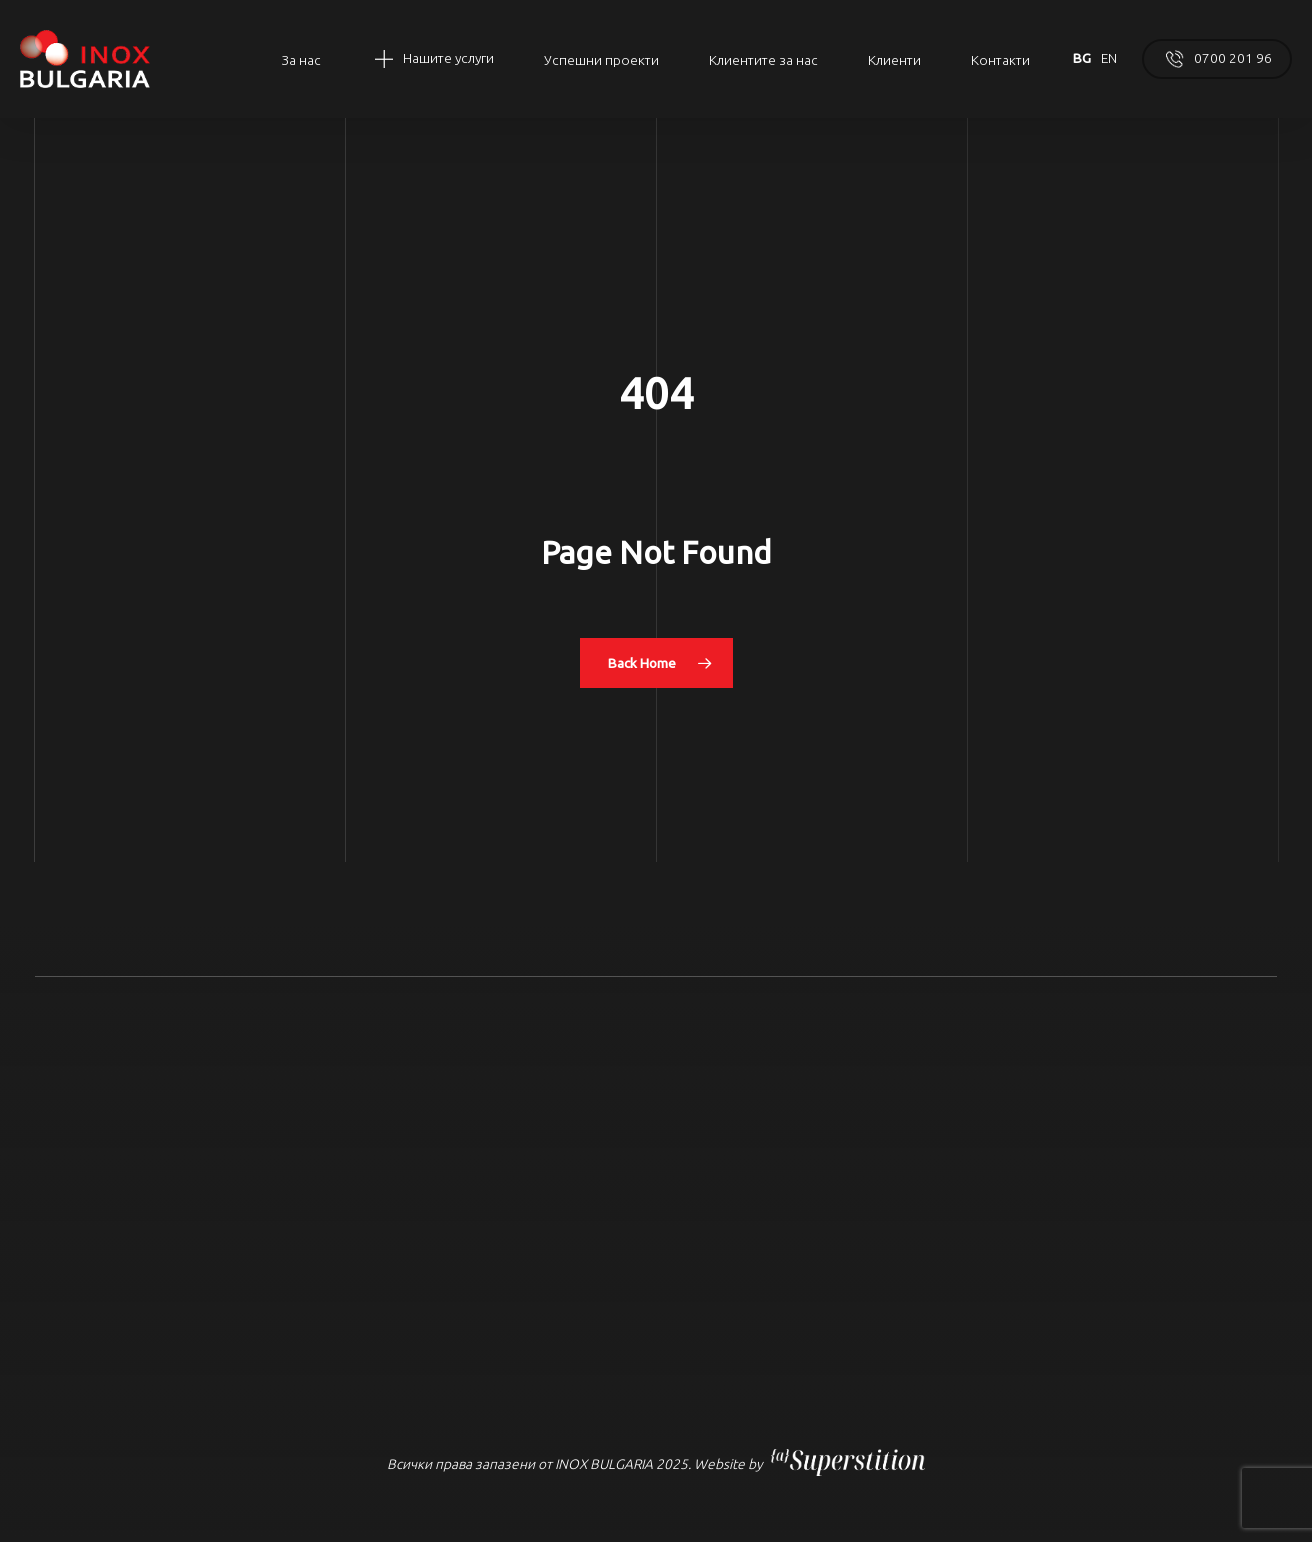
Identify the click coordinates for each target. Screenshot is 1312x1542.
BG (1082, 58)
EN (1109, 58)
